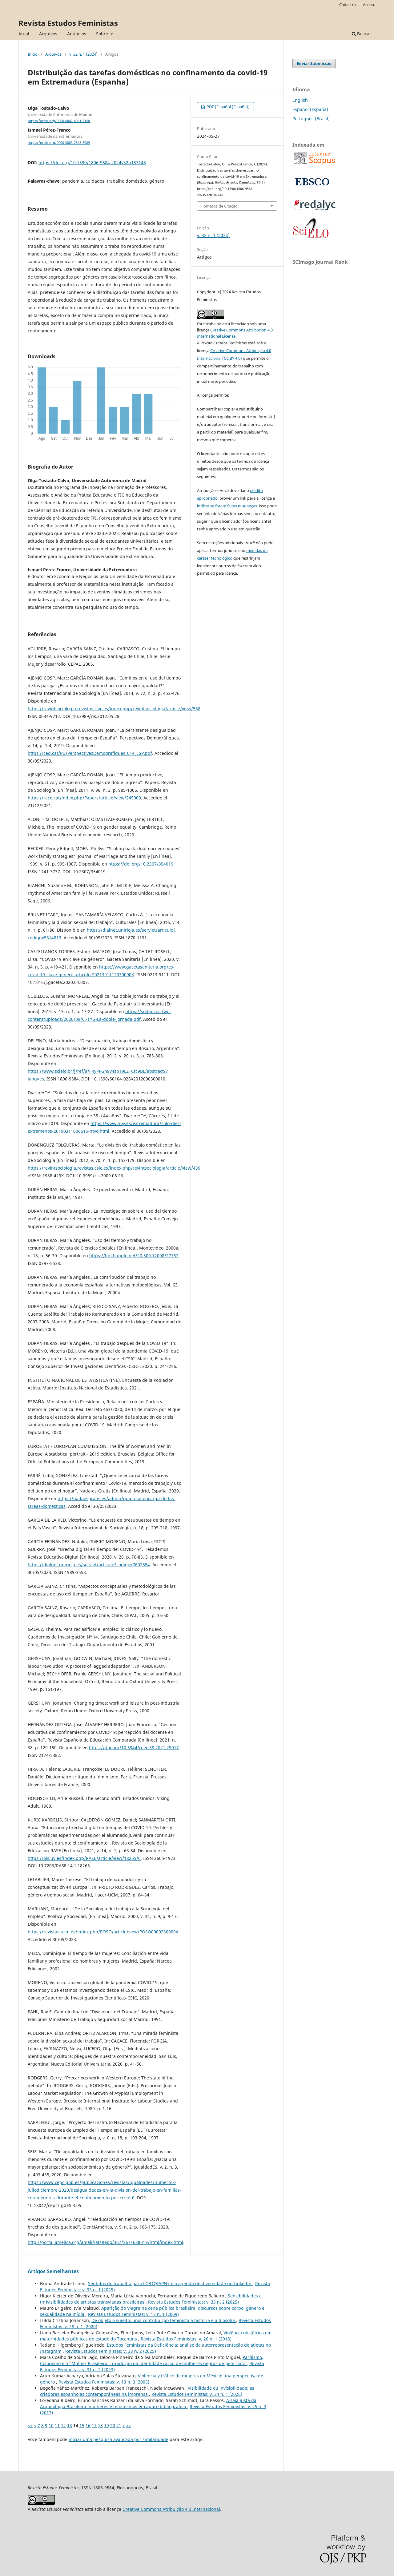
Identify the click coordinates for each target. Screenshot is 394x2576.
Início (33, 54)
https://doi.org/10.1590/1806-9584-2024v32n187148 (92, 162)
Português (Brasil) (311, 118)
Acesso (369, 4)
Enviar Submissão (314, 63)
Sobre (102, 34)
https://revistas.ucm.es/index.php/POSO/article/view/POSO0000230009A (103, 1932)
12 (63, 2425)
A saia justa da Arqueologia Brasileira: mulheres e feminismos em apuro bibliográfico (148, 2403)
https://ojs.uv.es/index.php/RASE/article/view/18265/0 (84, 1858)
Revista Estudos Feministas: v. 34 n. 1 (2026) (196, 2394)
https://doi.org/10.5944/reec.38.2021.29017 (134, 1747)
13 (69, 2425)
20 (112, 2425)
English (300, 100)
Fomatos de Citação (219, 206)
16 (88, 2425)
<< (30, 2425)
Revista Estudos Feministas (68, 23)
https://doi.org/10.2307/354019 (140, 864)
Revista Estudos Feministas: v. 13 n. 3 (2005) (103, 2382)
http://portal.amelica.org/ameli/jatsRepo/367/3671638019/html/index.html (105, 2242)
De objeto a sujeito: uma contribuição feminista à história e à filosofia (163, 2320)
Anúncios (76, 34)
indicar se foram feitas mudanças (227, 506)
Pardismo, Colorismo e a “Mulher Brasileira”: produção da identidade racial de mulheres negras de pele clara (151, 2360)
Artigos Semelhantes (53, 2271)
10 (51, 2425)
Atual (23, 34)
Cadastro (347, 4)
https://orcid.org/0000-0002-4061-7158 (59, 121)
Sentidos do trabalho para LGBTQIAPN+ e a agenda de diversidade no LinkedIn (170, 2283)
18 (100, 2425)
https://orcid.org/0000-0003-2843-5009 (59, 143)
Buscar (361, 34)
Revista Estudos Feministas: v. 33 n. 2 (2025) (193, 2302)
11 (57, 2425)
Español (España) (310, 109)
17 (94, 2425)
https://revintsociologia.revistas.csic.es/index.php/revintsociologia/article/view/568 (114, 708)
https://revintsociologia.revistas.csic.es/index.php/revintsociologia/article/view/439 (114, 1168)
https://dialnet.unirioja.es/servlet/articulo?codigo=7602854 (89, 1564)
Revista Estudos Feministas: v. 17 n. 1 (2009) (133, 2314)
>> (128, 2425)
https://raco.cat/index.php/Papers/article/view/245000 (84, 798)
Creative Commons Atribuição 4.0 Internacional (171, 2509)
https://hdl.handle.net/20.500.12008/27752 (134, 1255)
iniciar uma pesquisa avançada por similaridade (118, 2439)
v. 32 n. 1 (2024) (83, 54)
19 (106, 2425)
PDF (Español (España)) (228, 106)
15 (81, 2425)
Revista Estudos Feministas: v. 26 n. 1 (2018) (186, 2339)
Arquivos (48, 34)
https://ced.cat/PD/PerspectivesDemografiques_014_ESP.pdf (90, 753)
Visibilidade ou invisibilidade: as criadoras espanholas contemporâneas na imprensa (147, 2391)
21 (118, 2425)
